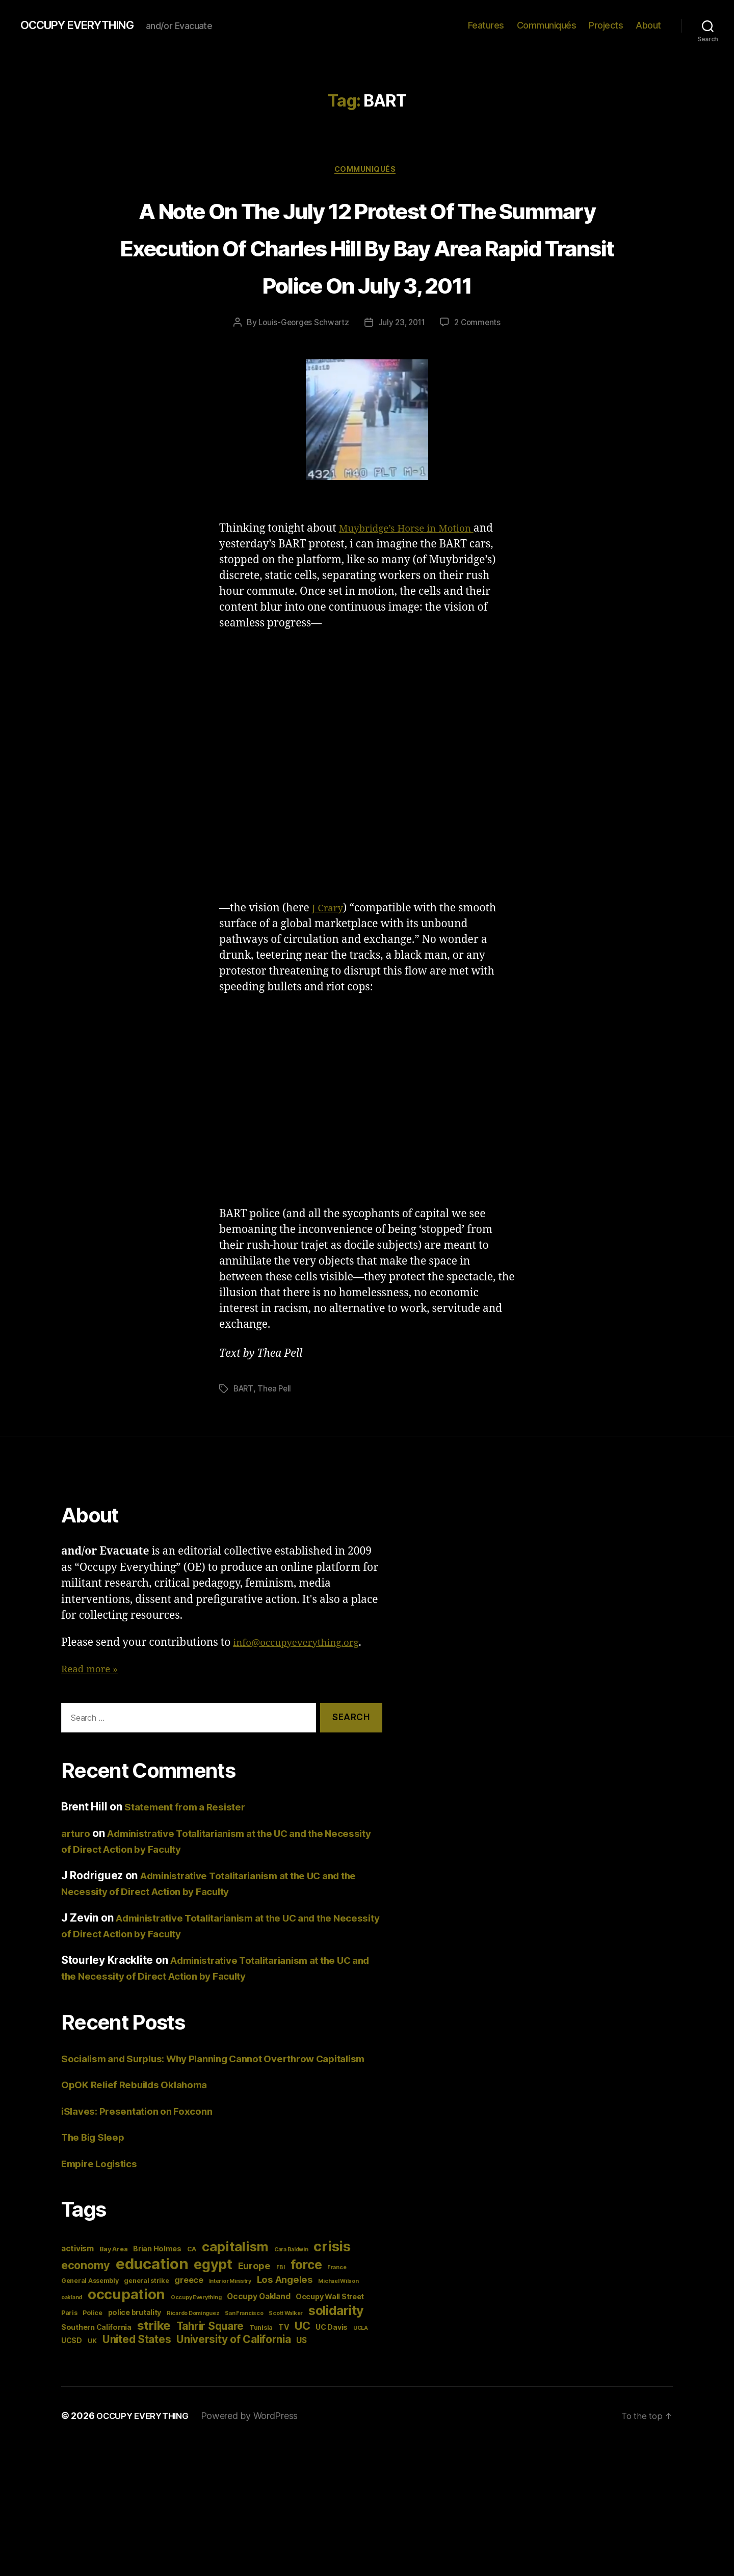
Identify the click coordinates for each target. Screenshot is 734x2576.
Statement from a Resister (190, 1845)
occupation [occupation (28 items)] (126, 2349)
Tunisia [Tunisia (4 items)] (261, 2382)
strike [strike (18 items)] (154, 2380)
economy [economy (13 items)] (85, 2320)
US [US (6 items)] (301, 2395)
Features (486, 25)
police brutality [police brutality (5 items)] (135, 2367)
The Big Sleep (97, 2192)
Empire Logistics (104, 2218)
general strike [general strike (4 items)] (146, 2336)
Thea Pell (276, 1428)
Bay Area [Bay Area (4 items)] (113, 2304)
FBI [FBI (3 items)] (280, 2322)
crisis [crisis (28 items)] (331, 2301)
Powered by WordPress (258, 2470)
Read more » (92, 1708)
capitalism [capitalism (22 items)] (235, 2301)
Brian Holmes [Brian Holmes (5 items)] (157, 2303)
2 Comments (480, 362)
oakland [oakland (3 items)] (71, 2352)
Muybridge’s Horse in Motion (414, 567)
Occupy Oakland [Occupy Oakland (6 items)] (258, 2351)
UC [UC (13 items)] (302, 2380)
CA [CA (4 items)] (191, 2304)
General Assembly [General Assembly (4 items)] (90, 2336)
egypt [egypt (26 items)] (213, 2319)
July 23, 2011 (402, 362)
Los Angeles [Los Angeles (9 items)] (285, 2334)
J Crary (329, 947)
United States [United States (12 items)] (136, 2394)
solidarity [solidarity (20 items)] (336, 2365)
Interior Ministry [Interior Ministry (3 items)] (230, 2336)
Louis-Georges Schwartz (301, 362)
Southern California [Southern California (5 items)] (96, 2382)
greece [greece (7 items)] (188, 2335)
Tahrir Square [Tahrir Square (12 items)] (210, 2381)
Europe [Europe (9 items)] (254, 2320)
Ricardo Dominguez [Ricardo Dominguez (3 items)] (193, 2368)
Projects (606, 25)
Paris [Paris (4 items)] (69, 2368)
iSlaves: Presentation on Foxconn (144, 2165)
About (648, 25)
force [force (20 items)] (306, 2319)
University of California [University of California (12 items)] (233, 2394)
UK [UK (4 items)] (92, 2396)
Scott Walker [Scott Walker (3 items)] (286, 2368)
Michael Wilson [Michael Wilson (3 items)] (338, 2336)
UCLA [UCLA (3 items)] (360, 2383)
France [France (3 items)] (336, 2322)
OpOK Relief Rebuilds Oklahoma (142, 2139)
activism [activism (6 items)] (77, 2303)
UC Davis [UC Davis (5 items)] (332, 2382)
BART (244, 1428)
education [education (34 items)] (152, 2319)
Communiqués (546, 25)
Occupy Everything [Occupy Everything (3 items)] (196, 2352)
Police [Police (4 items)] (92, 2368)
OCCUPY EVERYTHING (85, 25)
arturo (77, 1871)
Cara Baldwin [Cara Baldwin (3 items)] (291, 2304)
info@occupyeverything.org (303, 1681)
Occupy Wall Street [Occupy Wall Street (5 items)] (330, 2351)
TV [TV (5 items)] (283, 2382)
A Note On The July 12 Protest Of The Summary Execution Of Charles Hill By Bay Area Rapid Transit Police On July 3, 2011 (367, 265)
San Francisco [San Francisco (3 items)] (244, 2368)
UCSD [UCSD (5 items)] (71, 2395)
